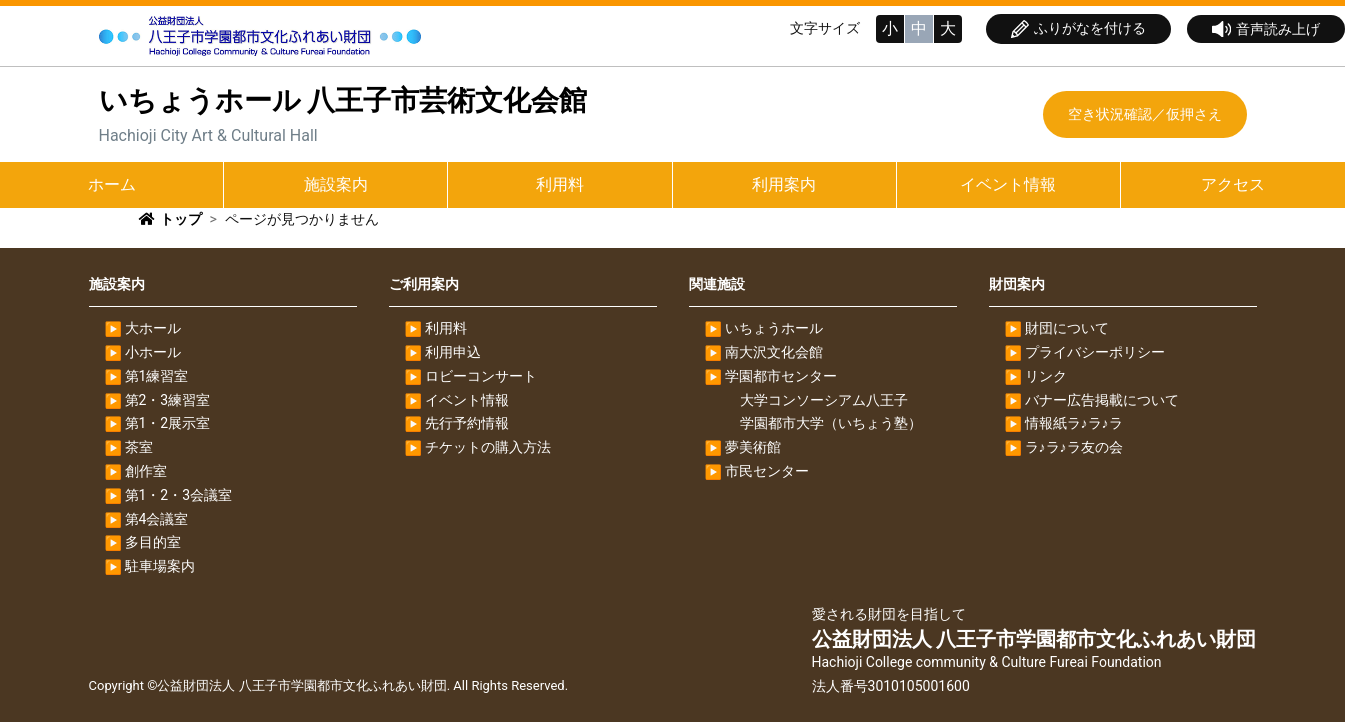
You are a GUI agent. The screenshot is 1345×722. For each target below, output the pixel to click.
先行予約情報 (467, 423)
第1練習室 (157, 376)
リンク (1046, 376)
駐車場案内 (160, 566)
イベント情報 (1008, 184)
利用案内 (784, 184)
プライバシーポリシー (1095, 352)
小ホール (153, 352)
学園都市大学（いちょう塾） (831, 423)
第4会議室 (157, 519)
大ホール (153, 328)
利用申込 (453, 352)
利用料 (560, 184)
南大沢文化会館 (774, 352)
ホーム (112, 184)
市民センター (767, 471)
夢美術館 (753, 447)
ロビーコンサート (481, 376)
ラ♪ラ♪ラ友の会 (1074, 447)
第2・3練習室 (168, 400)
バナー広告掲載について (1102, 400)
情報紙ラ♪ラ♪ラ (1074, 423)
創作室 (146, 471)
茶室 (139, 447)
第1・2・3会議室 (179, 495)
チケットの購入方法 (488, 447)
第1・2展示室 (168, 423)
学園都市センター (781, 376)
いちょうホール (774, 328)
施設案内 (336, 184)
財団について (1067, 328)
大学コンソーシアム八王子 (824, 400)
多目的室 (153, 542)
